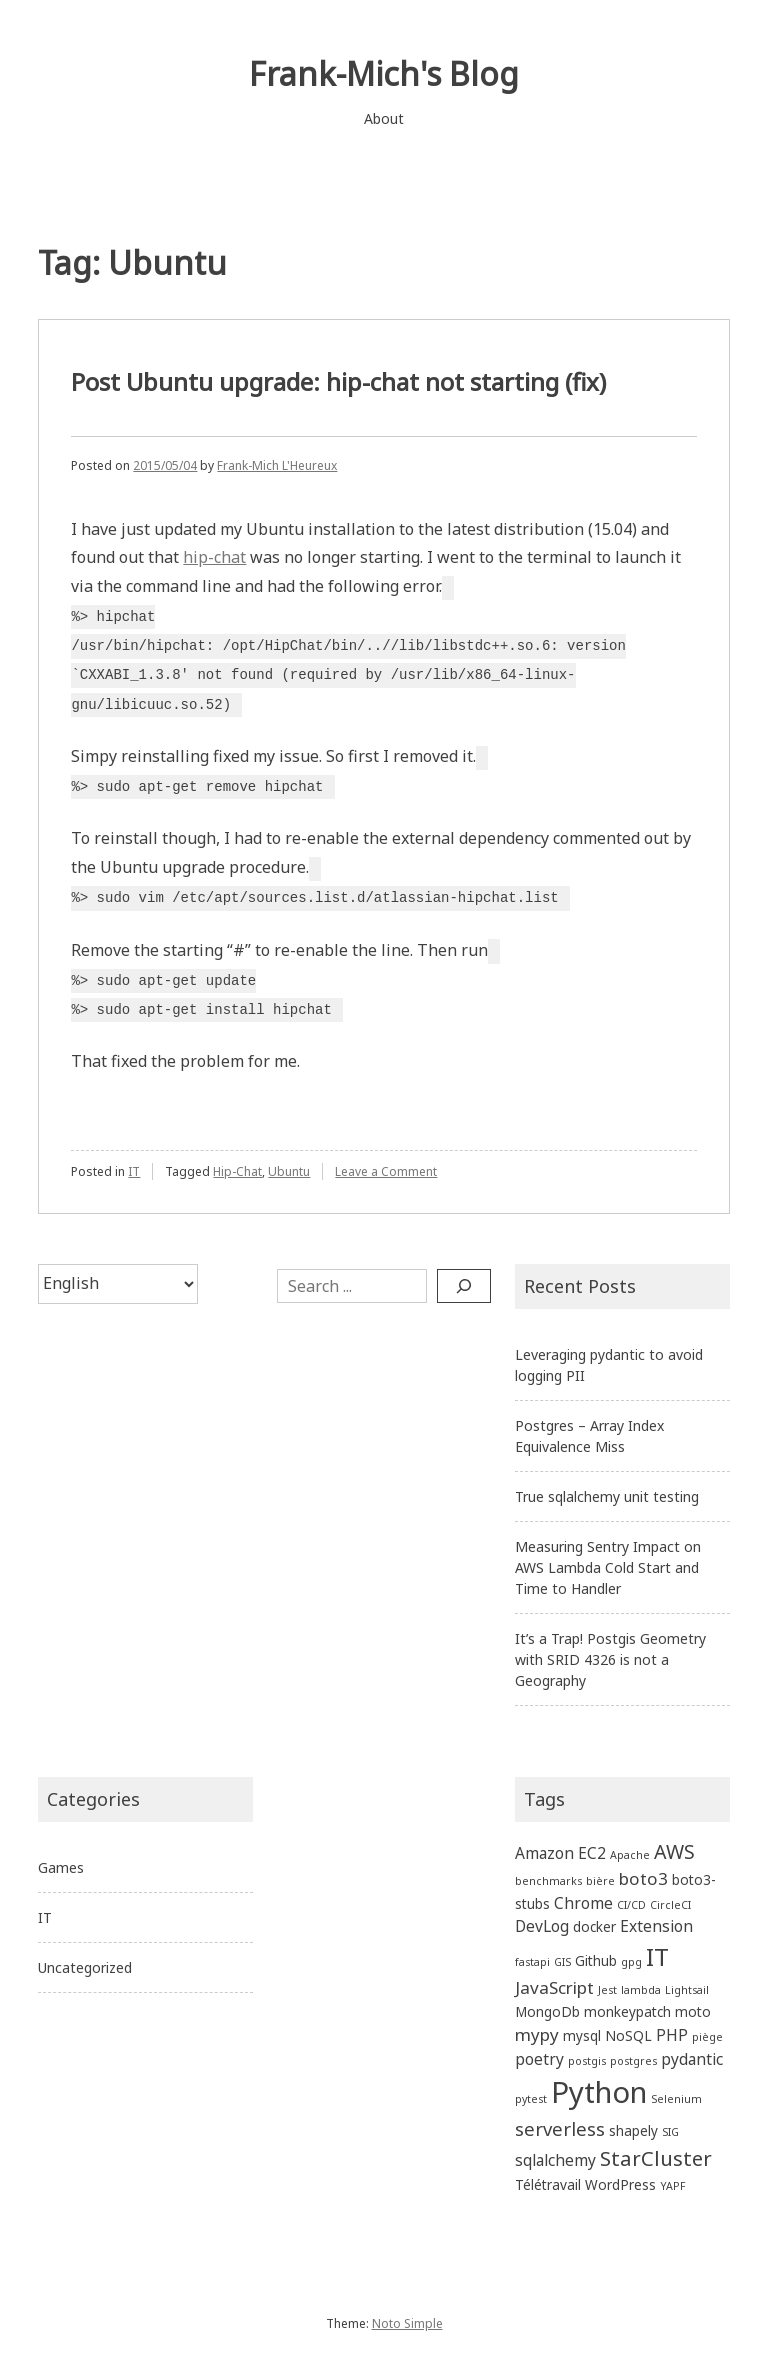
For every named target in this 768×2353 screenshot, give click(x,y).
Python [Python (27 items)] (599, 2092)
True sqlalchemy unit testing (607, 1496)
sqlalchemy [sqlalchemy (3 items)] (555, 2160)
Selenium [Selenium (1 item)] (676, 2099)
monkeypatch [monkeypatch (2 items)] (627, 2011)
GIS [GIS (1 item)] (562, 1962)
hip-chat (214, 557)
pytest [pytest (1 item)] (531, 2099)
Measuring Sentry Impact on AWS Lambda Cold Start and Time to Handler (608, 1567)
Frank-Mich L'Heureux (277, 465)
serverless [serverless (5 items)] (560, 2128)
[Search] (464, 1286)
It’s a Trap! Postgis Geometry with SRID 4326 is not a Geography (610, 1659)
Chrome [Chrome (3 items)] (583, 1903)
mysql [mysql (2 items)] (582, 2035)
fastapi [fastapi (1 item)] (532, 1962)
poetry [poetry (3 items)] (539, 2059)
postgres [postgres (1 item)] (633, 2061)
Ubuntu (289, 1171)
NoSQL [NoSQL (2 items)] (628, 2035)
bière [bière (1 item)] (600, 1881)
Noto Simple (407, 2323)
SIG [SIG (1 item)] (670, 2132)
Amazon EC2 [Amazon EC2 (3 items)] (560, 1853)
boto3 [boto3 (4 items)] (643, 1878)
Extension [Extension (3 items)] (656, 1926)
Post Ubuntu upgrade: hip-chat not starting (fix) (338, 381)
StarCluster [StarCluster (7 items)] (656, 2158)
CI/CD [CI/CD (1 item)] (631, 1905)
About (384, 118)
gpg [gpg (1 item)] (631, 1962)
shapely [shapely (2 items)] (633, 2130)
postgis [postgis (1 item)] (587, 2061)
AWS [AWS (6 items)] (674, 1851)
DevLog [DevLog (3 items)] (542, 1926)
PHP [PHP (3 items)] (672, 2035)
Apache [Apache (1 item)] (630, 1855)
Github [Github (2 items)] (596, 1960)
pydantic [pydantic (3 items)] (692, 2059)
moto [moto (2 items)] (693, 2011)
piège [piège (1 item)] (707, 2037)
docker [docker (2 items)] (594, 1926)
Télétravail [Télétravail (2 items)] (548, 2184)
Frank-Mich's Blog (384, 73)
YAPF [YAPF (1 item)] (673, 2186)
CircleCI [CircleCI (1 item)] (670, 1905)
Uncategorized (85, 1967)
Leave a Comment (386, 1171)
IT (134, 1171)
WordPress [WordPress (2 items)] (620, 2184)
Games (61, 1867)
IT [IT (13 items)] (657, 1956)
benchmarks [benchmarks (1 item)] (548, 1881)
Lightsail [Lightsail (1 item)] (687, 1990)
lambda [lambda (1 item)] (641, 1990)
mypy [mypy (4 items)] (537, 2034)
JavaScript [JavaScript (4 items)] (554, 1987)
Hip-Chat (237, 1171)
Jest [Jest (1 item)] (607, 1990)
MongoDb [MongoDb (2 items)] (547, 2011)
